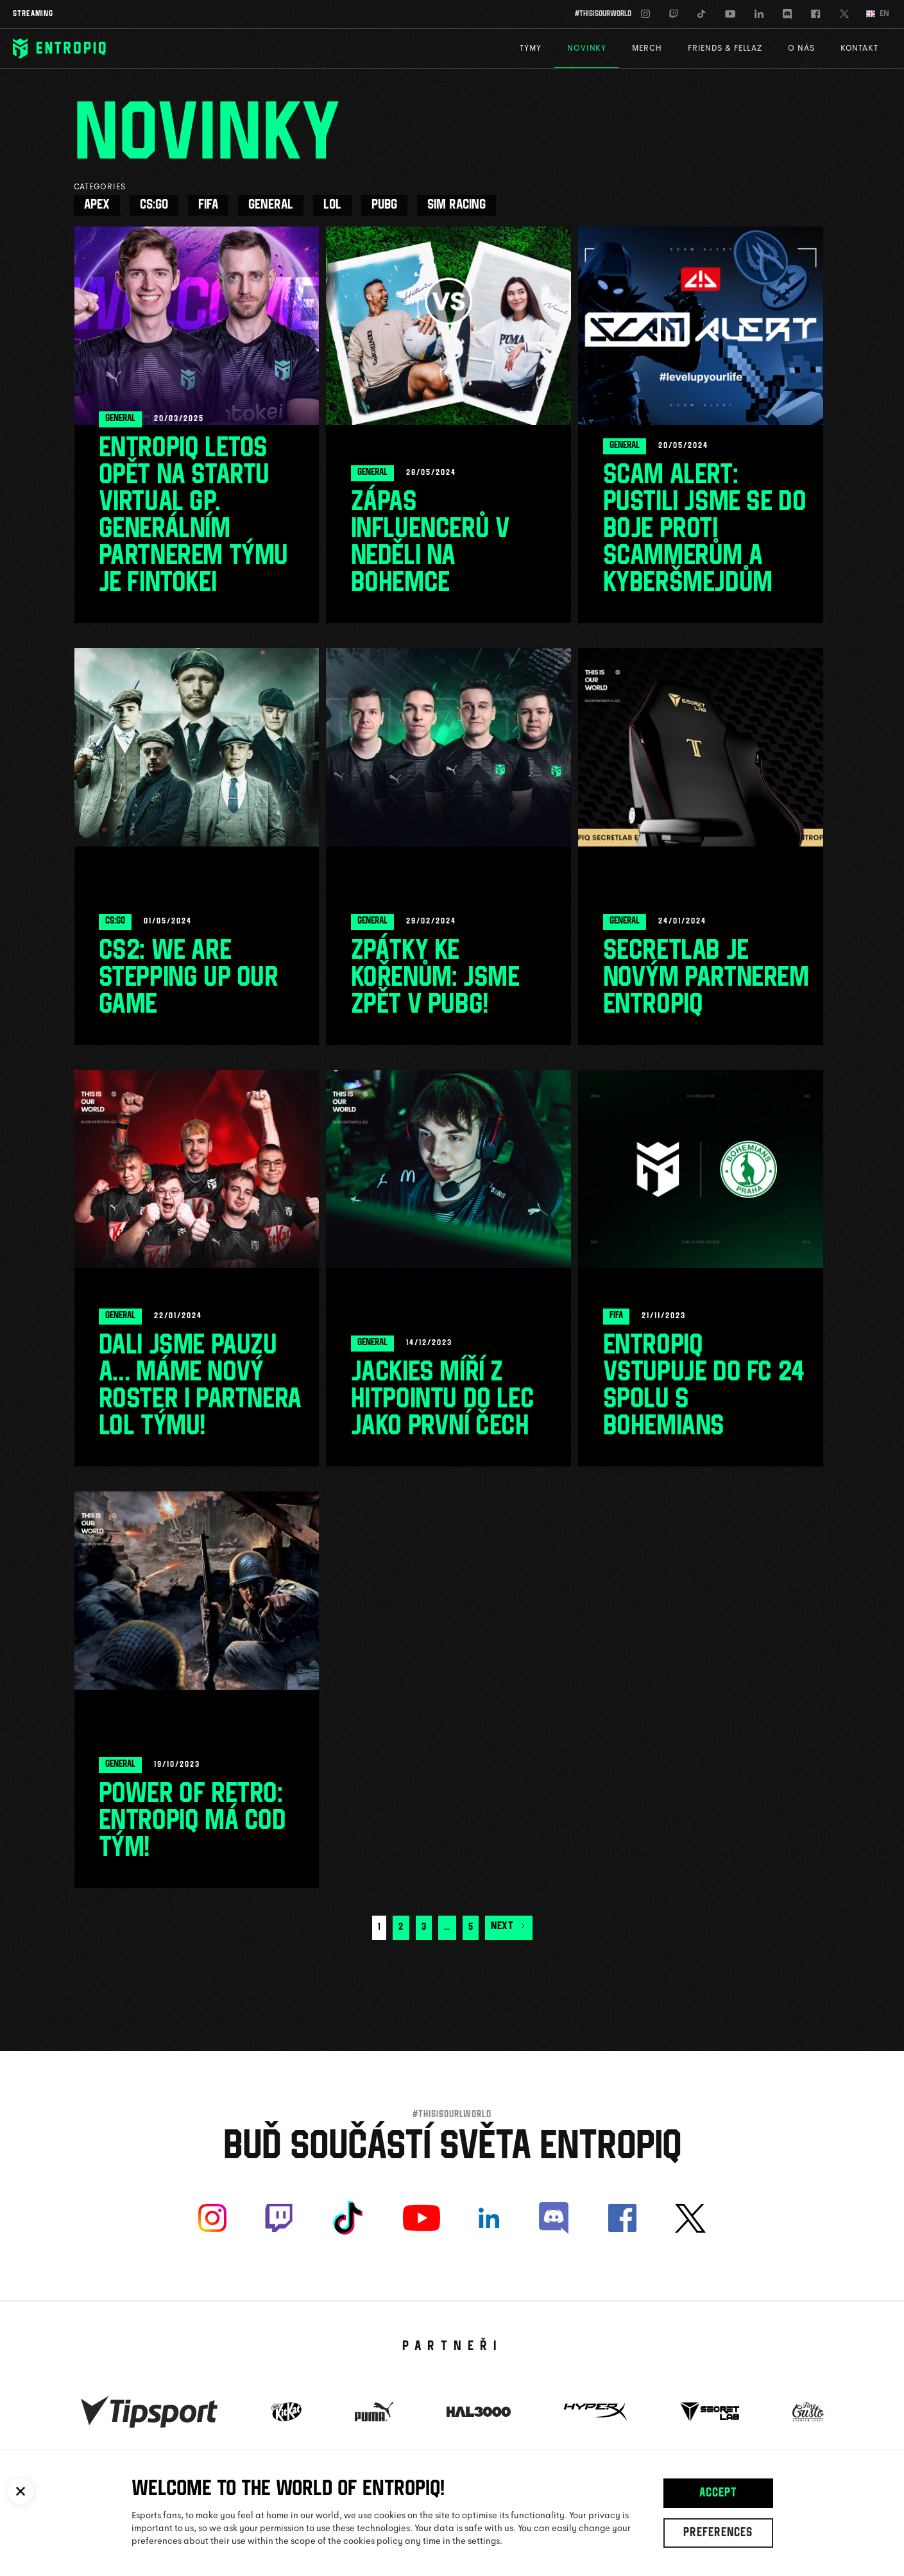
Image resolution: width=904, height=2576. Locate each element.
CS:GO (154, 205)
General (270, 205)
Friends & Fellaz (725, 48)
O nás (801, 48)
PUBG (384, 205)
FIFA (208, 205)
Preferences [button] (718, 2533)
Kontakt (859, 48)
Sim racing (456, 205)
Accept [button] (718, 2494)
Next (509, 1926)
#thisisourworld (603, 14)
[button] (20, 2491)
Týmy (531, 48)
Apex (97, 205)
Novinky (586, 48)
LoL (332, 205)
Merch (647, 48)
